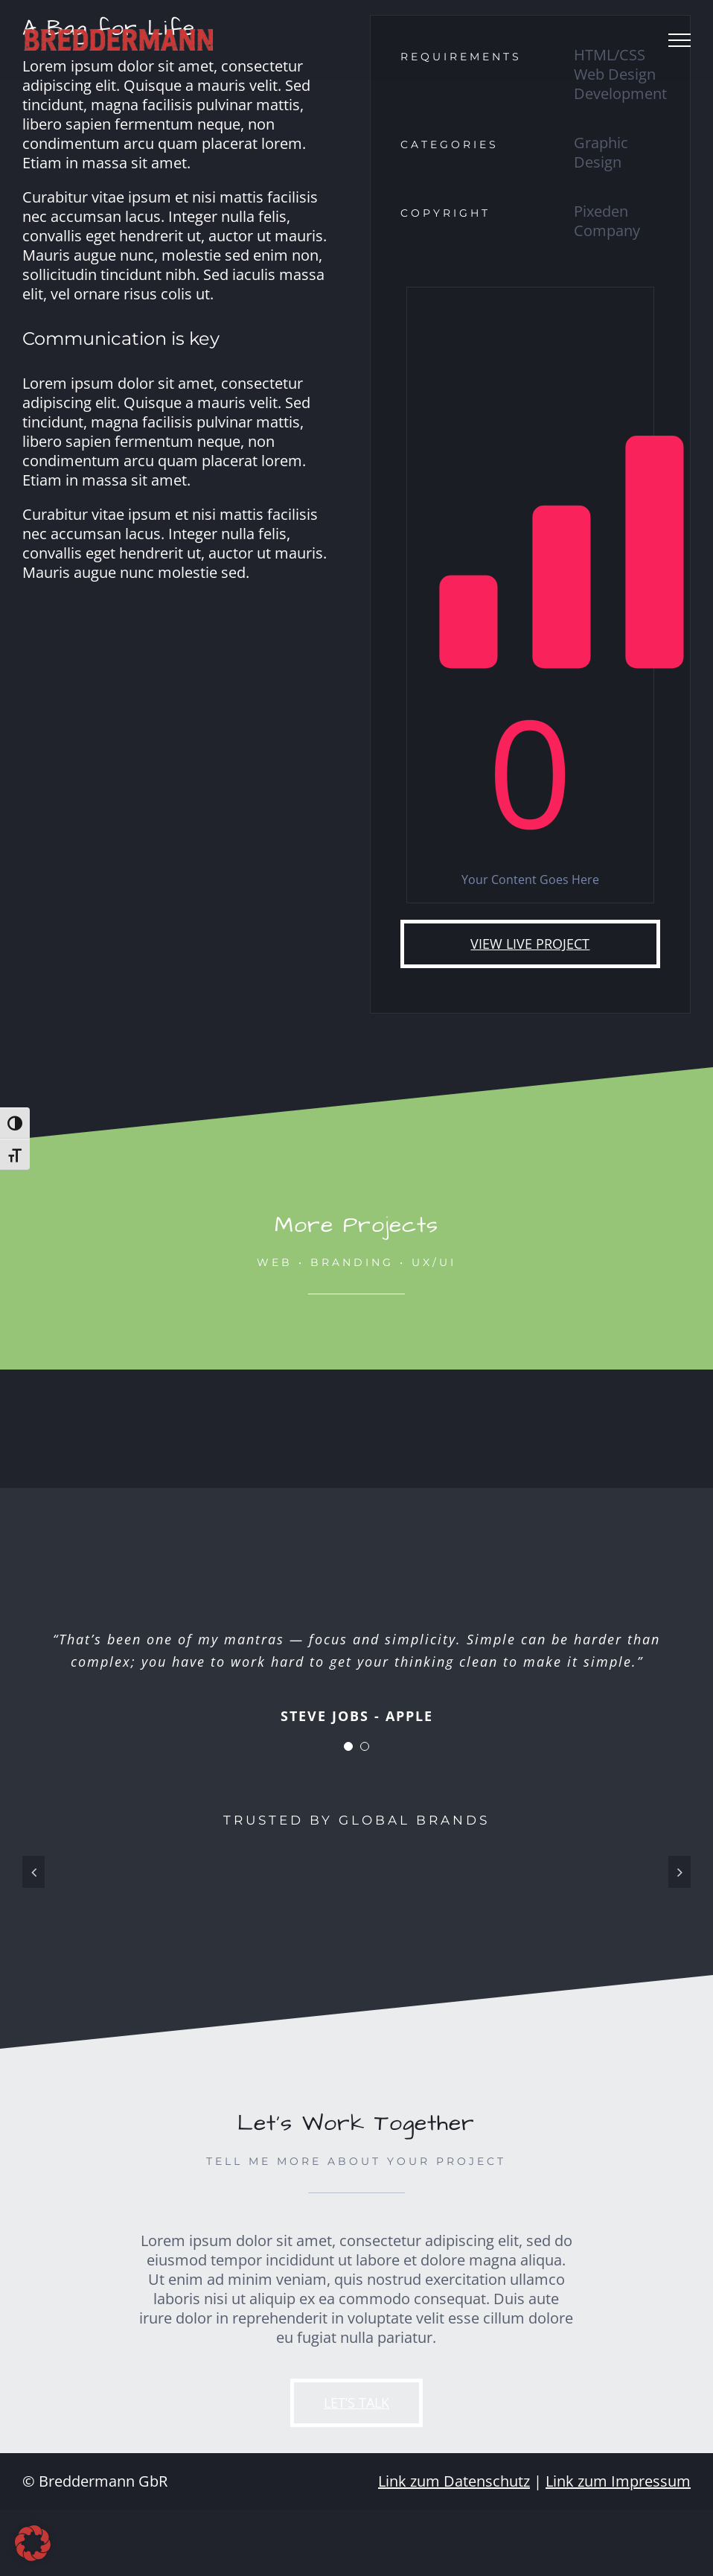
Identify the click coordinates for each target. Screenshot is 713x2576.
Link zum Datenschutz (454, 2481)
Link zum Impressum (618, 2481)
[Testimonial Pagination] (348, 1746)
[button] (32, 2543)
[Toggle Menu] (679, 40)
